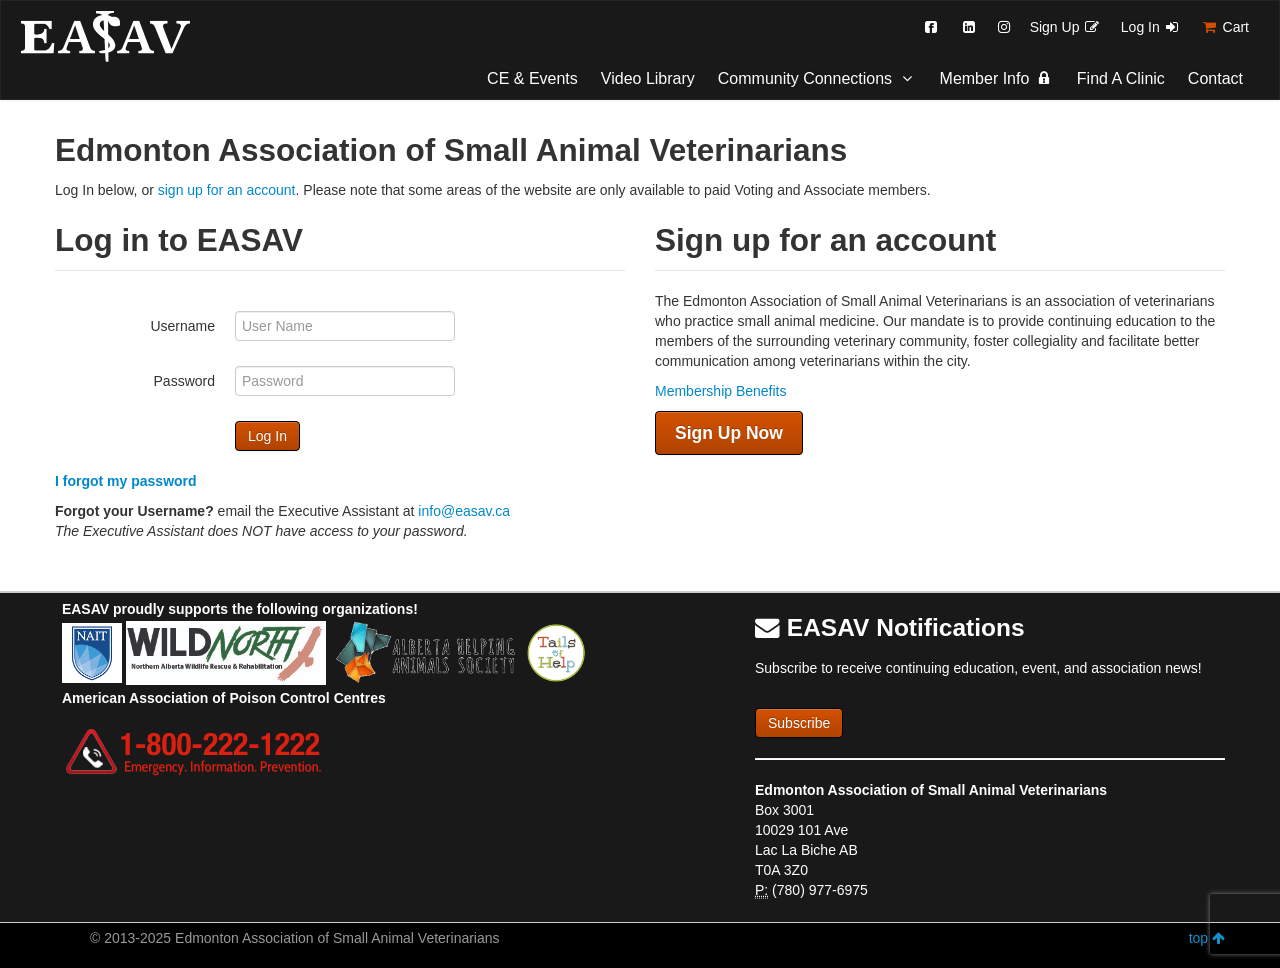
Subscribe (799, 723)
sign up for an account (227, 190)
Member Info (997, 78)
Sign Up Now (729, 433)
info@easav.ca (464, 511)
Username (182, 326)
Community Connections (817, 78)
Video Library (648, 78)
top (1207, 938)
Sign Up (1065, 27)
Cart (1225, 27)
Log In (1151, 27)
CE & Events (532, 78)
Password (184, 381)
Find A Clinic (1121, 78)
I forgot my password (126, 481)
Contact (1215, 78)
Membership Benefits (721, 391)
